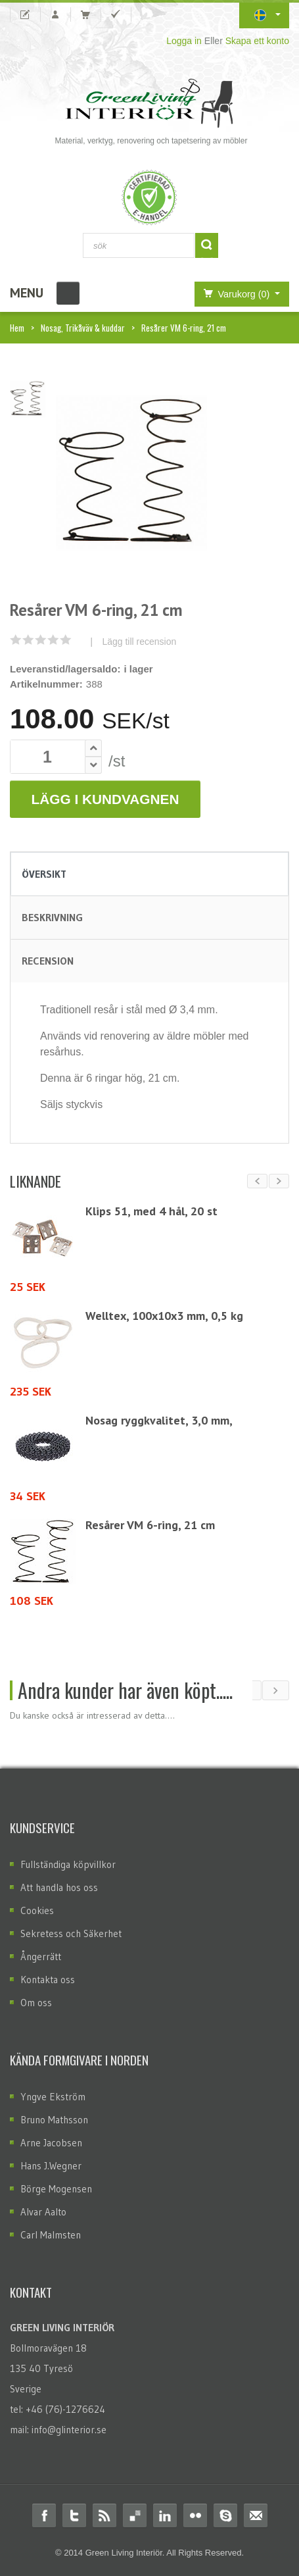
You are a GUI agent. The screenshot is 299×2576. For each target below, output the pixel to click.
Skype (225, 2515)
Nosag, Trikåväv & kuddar (83, 327)
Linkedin (165, 2515)
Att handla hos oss (59, 1887)
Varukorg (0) (234, 293)
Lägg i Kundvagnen (105, 799)
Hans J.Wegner (50, 2165)
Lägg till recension (139, 641)
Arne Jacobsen (51, 2142)
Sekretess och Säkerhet (71, 1933)
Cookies (37, 1910)
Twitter (74, 2515)
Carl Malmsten (50, 2235)
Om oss (36, 2002)
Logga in (184, 41)
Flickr (195, 2515)
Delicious (135, 2515)
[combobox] (139, 245)
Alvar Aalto (43, 2212)
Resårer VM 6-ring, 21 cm (150, 1524)
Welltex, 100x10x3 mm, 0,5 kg (164, 1315)
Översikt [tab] (44, 873)
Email (255, 2515)
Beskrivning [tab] (52, 917)
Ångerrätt (40, 1956)
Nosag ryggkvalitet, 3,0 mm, (159, 1420)
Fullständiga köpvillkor (68, 1864)
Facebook (44, 2515)
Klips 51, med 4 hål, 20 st (151, 1211)
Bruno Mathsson (54, 2119)
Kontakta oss (47, 1979)
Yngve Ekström (52, 2096)
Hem (17, 327)
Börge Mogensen (56, 2189)
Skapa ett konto (257, 41)
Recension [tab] (48, 960)
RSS (104, 2515)
